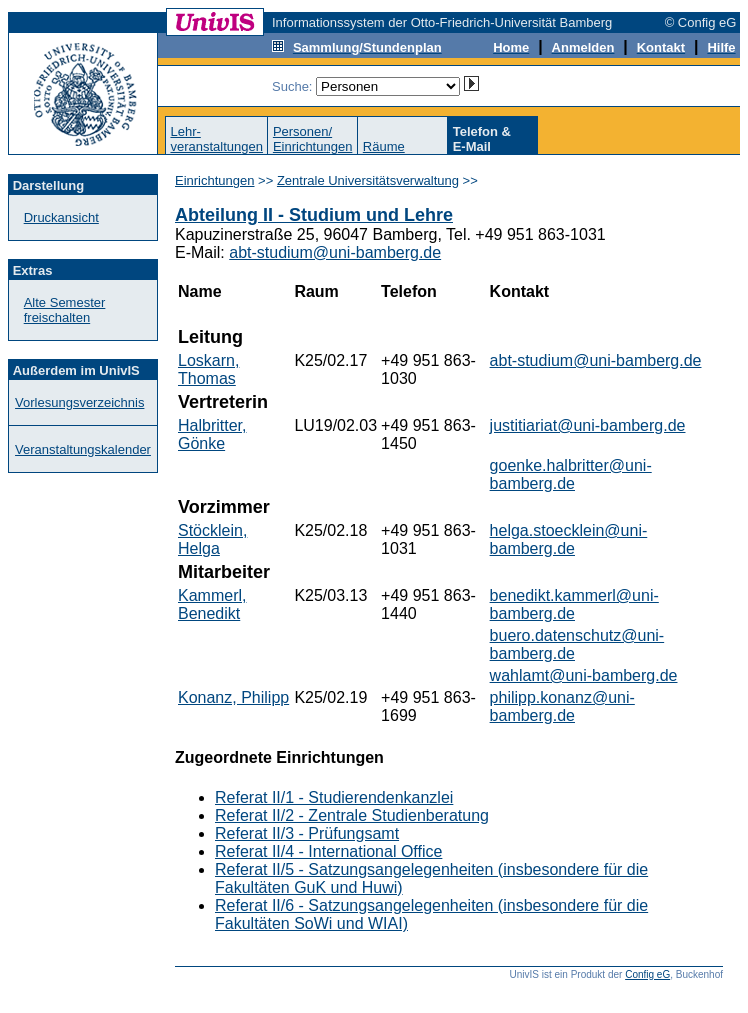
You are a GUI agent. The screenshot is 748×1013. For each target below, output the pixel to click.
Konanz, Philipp (233, 697)
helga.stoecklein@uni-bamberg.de (569, 539)
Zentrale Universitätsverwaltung (368, 180)
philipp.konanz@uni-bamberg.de (562, 706)
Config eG (647, 974)
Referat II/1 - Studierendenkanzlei (334, 797)
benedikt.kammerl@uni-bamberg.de (574, 604)
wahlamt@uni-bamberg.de (584, 675)
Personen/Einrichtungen (313, 139)
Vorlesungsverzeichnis (79, 402)
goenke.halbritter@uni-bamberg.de (571, 474)
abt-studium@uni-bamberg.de (335, 252)
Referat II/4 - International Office (328, 851)
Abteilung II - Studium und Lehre (314, 215)
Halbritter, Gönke (212, 434)
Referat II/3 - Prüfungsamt (307, 833)
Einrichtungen (215, 180)
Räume (384, 146)
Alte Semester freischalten (65, 310)
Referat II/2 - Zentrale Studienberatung (352, 815)
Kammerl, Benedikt (212, 604)
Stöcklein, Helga (212, 539)
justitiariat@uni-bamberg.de (588, 425)
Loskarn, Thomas (208, 369)
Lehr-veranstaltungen (216, 139)
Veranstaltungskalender (83, 449)
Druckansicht (61, 217)
